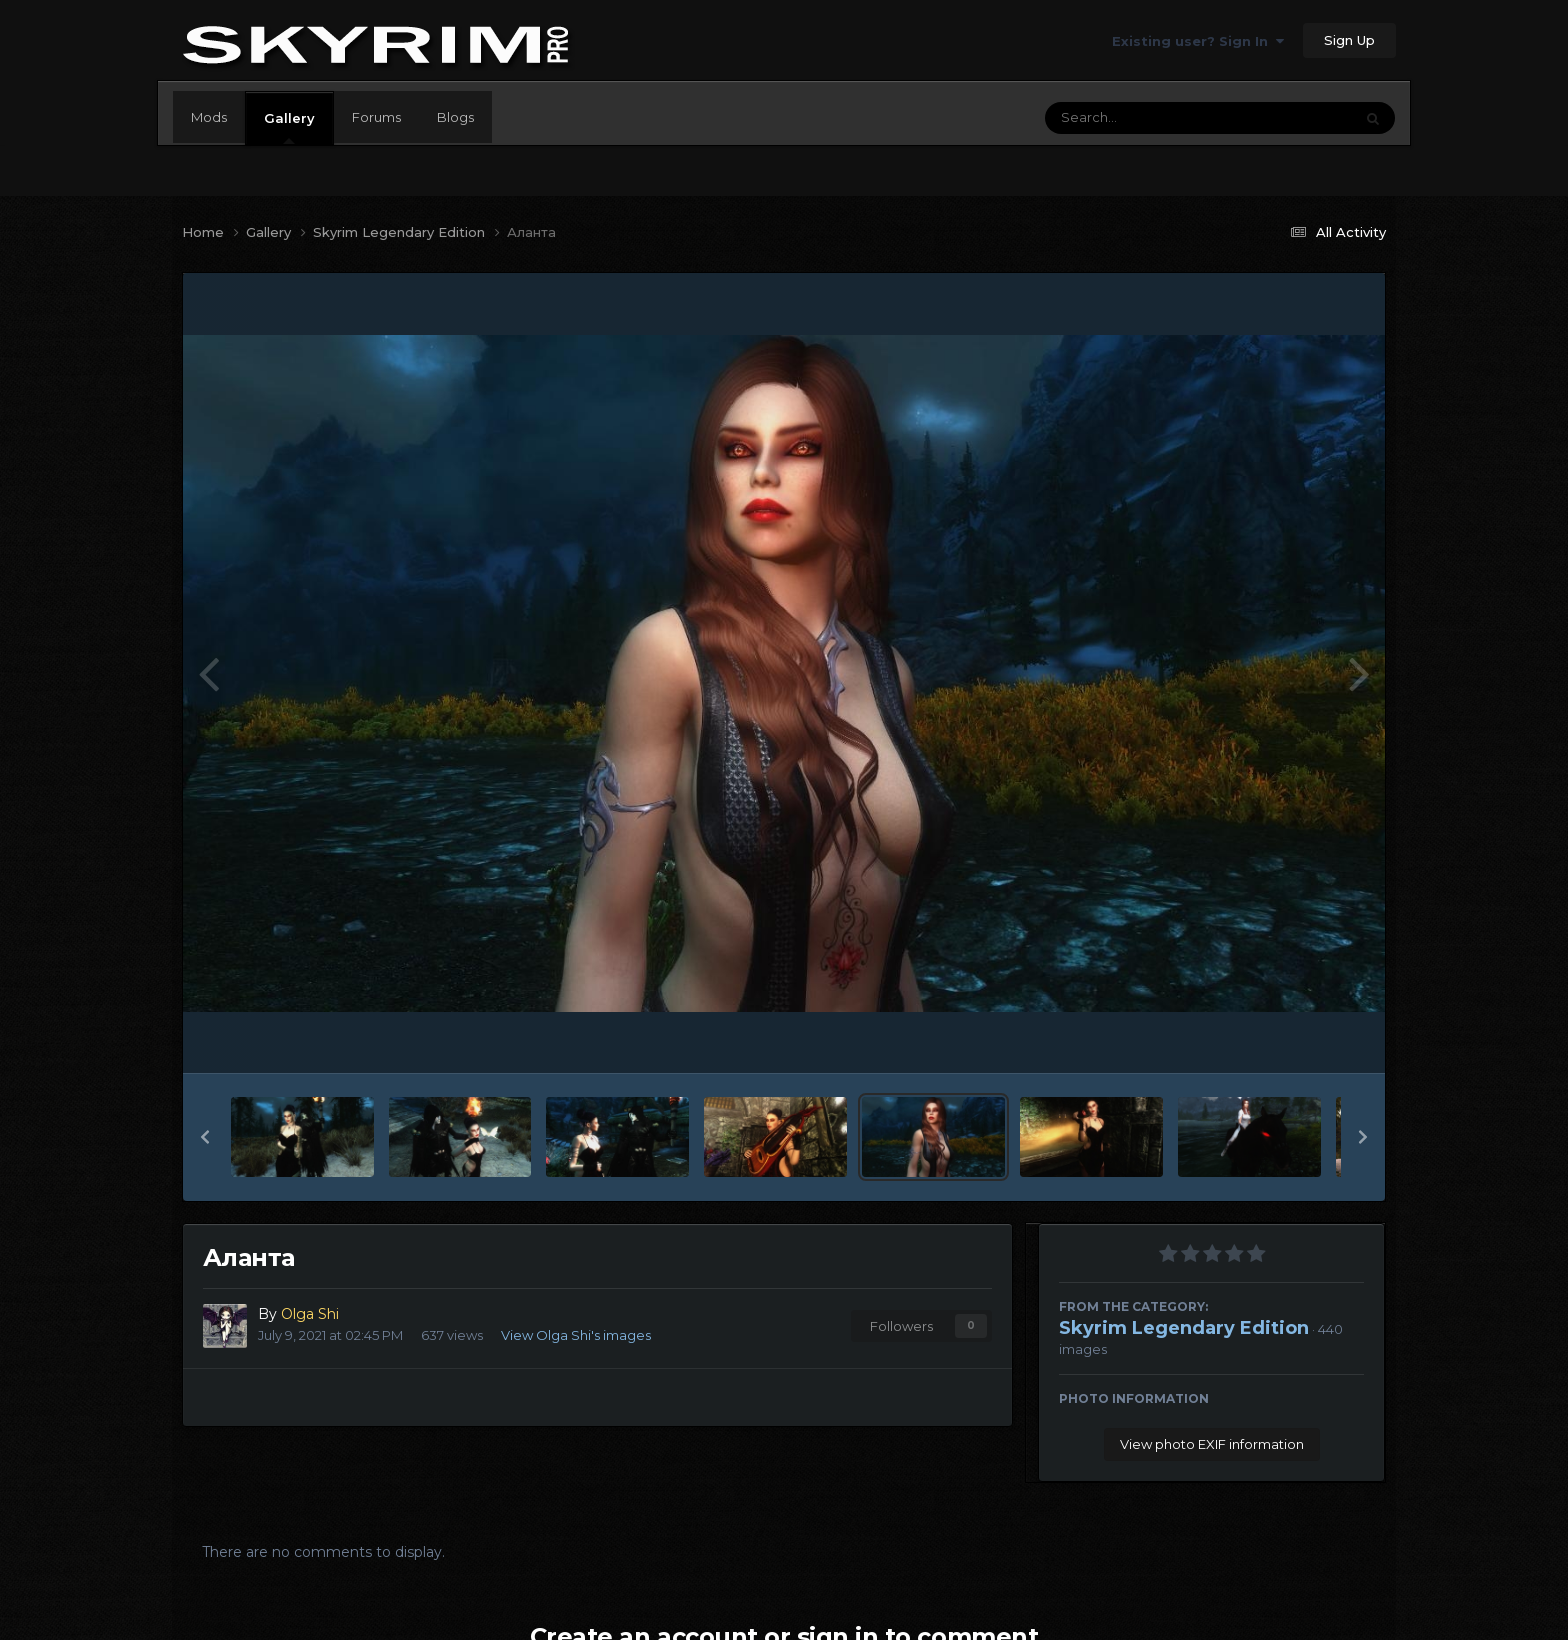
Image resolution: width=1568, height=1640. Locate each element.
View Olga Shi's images (576, 1335)
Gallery (289, 127)
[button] (205, 1137)
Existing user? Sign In (1198, 41)
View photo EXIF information (1212, 1444)
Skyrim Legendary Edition (1184, 1328)
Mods (209, 117)
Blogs (455, 117)
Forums (376, 117)
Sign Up (1349, 40)
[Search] (1144, 118)
